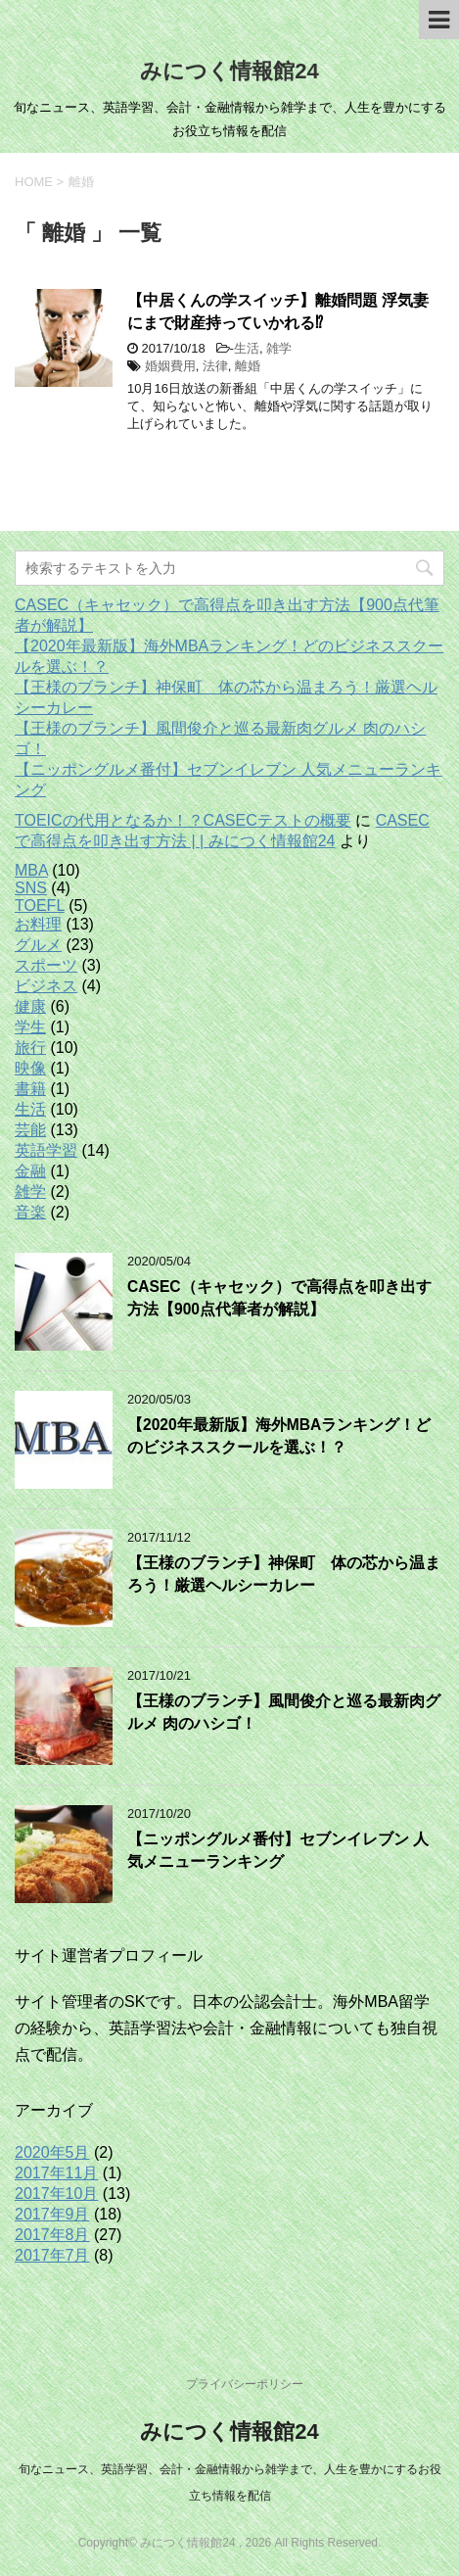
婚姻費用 (170, 365)
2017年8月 (52, 2234)
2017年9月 (52, 2214)
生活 (246, 348)
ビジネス (46, 986)
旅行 (30, 1047)
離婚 (247, 365)
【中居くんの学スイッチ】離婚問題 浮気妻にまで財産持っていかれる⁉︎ (278, 311)
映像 (30, 1068)
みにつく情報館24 (229, 71)
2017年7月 (52, 2255)
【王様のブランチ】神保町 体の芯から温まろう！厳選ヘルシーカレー (283, 1574)
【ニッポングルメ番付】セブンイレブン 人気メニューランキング (278, 1850)
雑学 (279, 348)
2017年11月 (56, 2173)
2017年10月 (56, 2193)
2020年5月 (52, 2152)
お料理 (38, 924)
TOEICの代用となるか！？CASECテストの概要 (183, 820)
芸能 (30, 1129)
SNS (31, 888)
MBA (31, 870)
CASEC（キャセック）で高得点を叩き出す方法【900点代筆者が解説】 (279, 1297)
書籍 (30, 1088)
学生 (30, 1027)
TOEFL (40, 905)
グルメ (38, 944)
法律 (215, 365)
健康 (30, 1006)
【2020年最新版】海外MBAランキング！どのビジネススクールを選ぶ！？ (279, 1435)
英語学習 (46, 1150)
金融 (30, 1171)
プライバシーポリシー (244, 2384)
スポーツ (46, 965)
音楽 (30, 1212)
